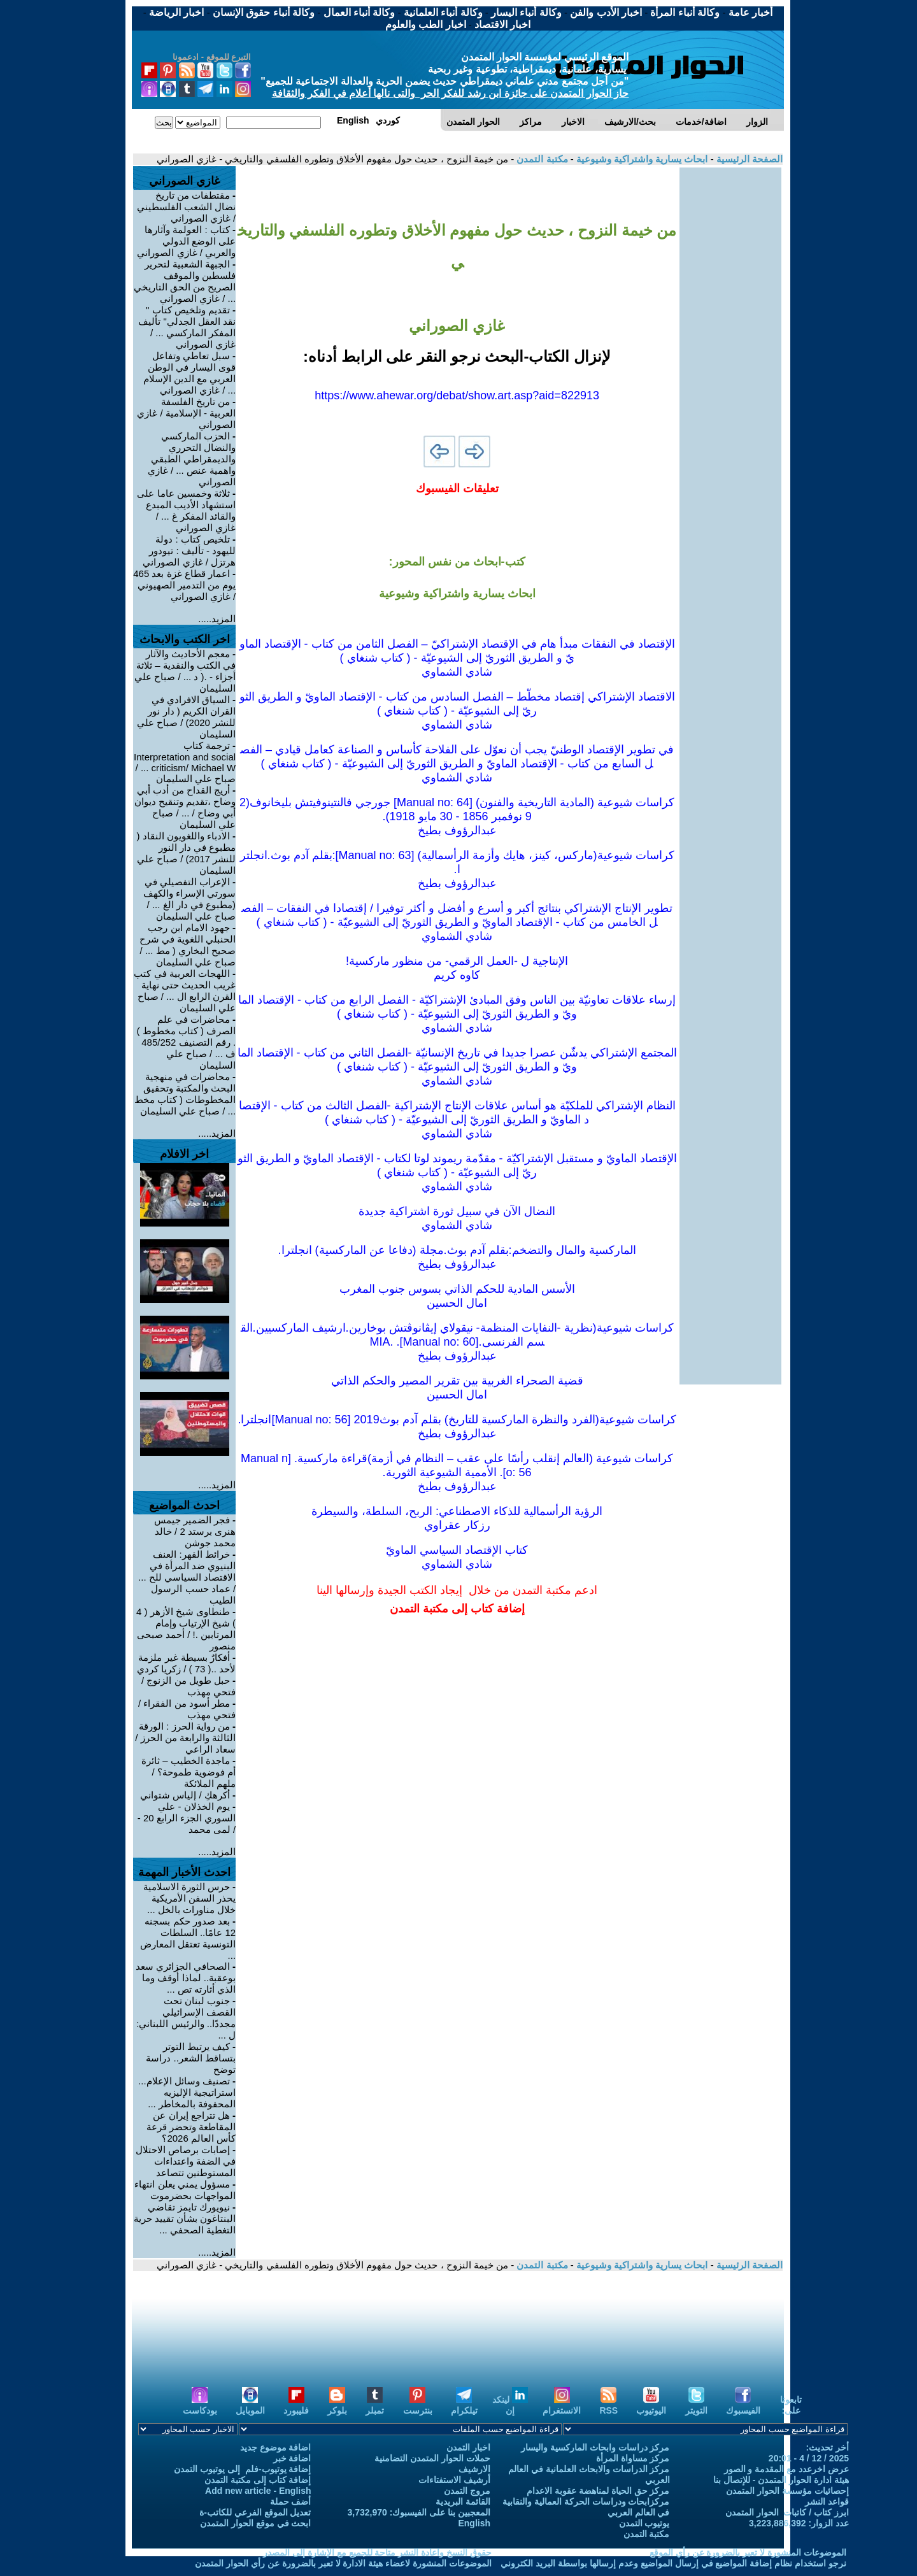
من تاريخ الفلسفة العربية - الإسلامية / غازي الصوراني (186, 413)
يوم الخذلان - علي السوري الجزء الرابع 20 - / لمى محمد (187, 1818)
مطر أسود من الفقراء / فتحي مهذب (187, 1709)
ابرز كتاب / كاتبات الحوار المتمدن (787, 2512)
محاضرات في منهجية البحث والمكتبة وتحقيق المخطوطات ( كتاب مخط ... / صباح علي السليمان (185, 1093)
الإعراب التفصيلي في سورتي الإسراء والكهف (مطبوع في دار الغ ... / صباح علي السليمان (189, 899)
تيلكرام (464, 2405)
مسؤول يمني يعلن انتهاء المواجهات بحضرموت (185, 2190)
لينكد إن (510, 2405)
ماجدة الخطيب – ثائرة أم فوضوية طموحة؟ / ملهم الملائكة (188, 1772)
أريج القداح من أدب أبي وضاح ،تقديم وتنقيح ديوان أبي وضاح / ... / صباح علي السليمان (185, 807)
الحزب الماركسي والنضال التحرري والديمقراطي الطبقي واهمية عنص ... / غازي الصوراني (192, 459)
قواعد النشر (827, 2501)
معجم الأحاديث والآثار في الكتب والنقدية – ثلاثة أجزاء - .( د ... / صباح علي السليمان (185, 671)
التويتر (696, 2405)
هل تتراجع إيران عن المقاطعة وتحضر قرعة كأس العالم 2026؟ (191, 2127)
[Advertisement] (730, 358)
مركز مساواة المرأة (633, 2458)
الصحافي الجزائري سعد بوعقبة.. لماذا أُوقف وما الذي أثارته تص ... (186, 1978)
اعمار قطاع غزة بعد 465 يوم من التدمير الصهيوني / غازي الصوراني (184, 585)
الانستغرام (562, 2405)
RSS (608, 2405)
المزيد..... (217, 618)
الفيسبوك (743, 2405)
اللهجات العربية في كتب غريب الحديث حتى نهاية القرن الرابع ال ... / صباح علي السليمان (185, 990)
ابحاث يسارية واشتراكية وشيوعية (641, 158)
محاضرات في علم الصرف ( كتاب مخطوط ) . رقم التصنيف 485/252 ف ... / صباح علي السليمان (186, 1042)
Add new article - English (258, 2491)
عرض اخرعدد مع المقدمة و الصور (786, 2469)
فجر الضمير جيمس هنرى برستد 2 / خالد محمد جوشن (195, 1531)
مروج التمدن (467, 2491)
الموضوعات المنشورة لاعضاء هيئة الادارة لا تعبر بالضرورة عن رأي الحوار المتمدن (343, 2563)
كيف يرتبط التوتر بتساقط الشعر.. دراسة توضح (191, 2058)
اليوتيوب (651, 2405)
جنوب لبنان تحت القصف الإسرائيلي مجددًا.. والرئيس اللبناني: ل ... (186, 2017)
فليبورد (296, 2405)
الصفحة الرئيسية (748, 158)
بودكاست (200, 2405)
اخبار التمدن (468, 2447)
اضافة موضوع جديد (275, 2447)
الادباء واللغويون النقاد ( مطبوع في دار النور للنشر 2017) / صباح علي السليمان (186, 853)
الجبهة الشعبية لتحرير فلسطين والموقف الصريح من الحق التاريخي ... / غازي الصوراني (185, 281)
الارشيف (474, 2469)
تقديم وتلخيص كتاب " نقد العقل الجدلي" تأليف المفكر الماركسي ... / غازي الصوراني (187, 327)
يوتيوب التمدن (644, 2523)
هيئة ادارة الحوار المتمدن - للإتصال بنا (781, 2480)
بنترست (417, 2405)
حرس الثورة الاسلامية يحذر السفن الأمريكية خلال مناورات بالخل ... (189, 1898)
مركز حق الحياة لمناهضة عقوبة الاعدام (598, 2491)
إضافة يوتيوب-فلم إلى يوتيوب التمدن (242, 2469)
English (474, 2523)
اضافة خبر (292, 2458)
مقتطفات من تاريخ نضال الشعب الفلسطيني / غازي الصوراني (186, 207)
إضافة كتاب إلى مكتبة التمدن (257, 2480)
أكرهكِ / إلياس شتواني (185, 1795)
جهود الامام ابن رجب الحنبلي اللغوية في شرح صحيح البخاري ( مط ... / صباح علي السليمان (187, 944)
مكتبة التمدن (540, 158)
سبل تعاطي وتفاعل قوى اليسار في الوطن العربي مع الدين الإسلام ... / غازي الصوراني (189, 372)
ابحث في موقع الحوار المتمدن (255, 2523)
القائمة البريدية (463, 2501)
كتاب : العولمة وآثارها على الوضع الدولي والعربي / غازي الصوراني (186, 241)
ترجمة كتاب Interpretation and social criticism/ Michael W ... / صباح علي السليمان (185, 762)
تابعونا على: (791, 2405)
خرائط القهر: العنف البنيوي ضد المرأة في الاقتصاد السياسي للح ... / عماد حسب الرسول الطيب (187, 1577)
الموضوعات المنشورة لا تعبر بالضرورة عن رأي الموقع (748, 2552)
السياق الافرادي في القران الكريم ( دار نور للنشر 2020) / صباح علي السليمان (186, 716)
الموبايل (250, 2405)
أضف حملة (290, 2501)
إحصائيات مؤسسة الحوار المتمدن (787, 2491)
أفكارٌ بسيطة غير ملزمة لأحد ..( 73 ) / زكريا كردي (186, 1663)
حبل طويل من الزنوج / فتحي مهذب (188, 1686)
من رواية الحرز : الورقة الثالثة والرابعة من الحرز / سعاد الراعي (185, 1737)
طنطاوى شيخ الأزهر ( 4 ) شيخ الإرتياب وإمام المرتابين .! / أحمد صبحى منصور (186, 1628)
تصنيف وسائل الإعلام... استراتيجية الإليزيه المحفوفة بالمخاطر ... (187, 2092)
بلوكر (337, 2405)
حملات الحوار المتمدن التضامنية (432, 2458)
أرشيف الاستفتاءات (454, 2480)
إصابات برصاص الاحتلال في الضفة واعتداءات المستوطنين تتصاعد (186, 2161)
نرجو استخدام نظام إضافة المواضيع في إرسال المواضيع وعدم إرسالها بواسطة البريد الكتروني (673, 2563)
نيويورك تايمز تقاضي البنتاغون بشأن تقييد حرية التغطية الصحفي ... (185, 2218)
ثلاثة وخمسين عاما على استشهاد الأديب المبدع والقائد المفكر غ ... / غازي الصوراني (186, 510)
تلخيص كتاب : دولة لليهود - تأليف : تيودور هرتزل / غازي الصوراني (189, 550)
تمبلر (375, 2405)
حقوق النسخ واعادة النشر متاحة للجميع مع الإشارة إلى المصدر (377, 2552)
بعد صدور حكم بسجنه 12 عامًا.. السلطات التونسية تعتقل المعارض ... (188, 1938)
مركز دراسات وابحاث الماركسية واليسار (595, 2447)
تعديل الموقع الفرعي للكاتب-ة (255, 2512)
